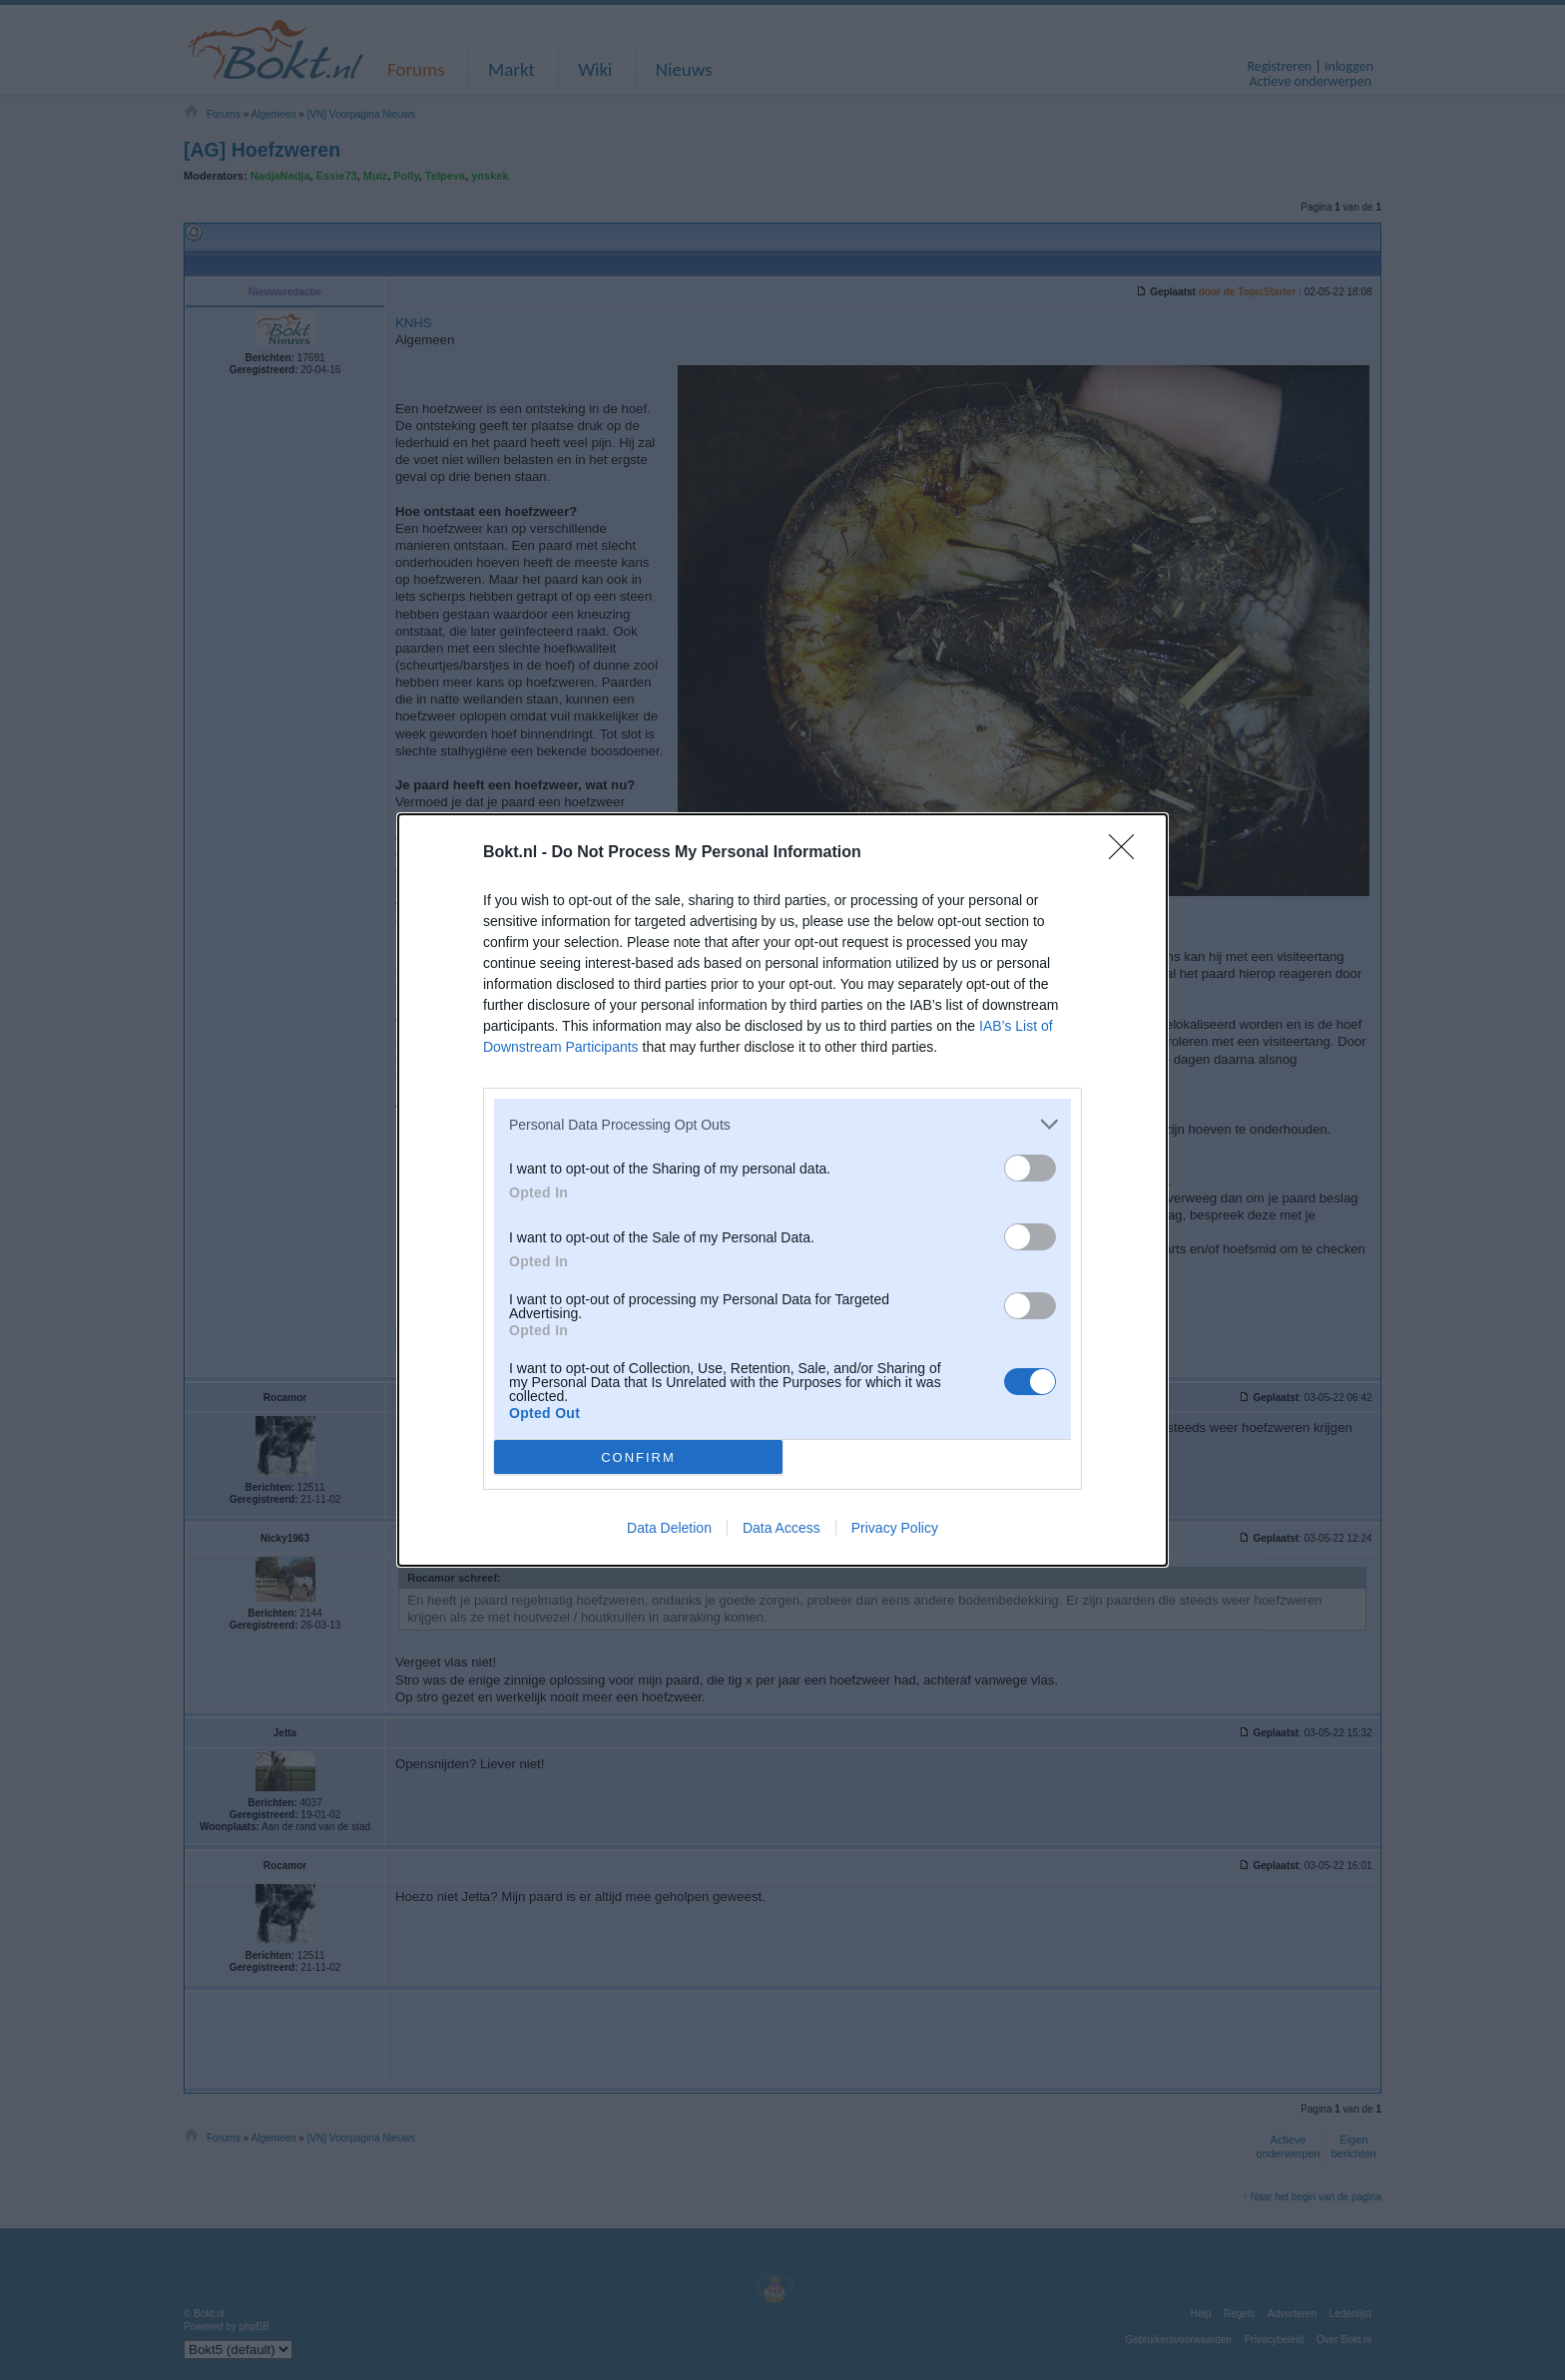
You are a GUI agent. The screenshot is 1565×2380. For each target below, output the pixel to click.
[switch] (1030, 1168)
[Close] (1128, 853)
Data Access (781, 1528)
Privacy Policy (894, 1528)
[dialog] (782, 1190)
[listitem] (782, 1124)
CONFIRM (638, 1456)
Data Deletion (669, 1528)
